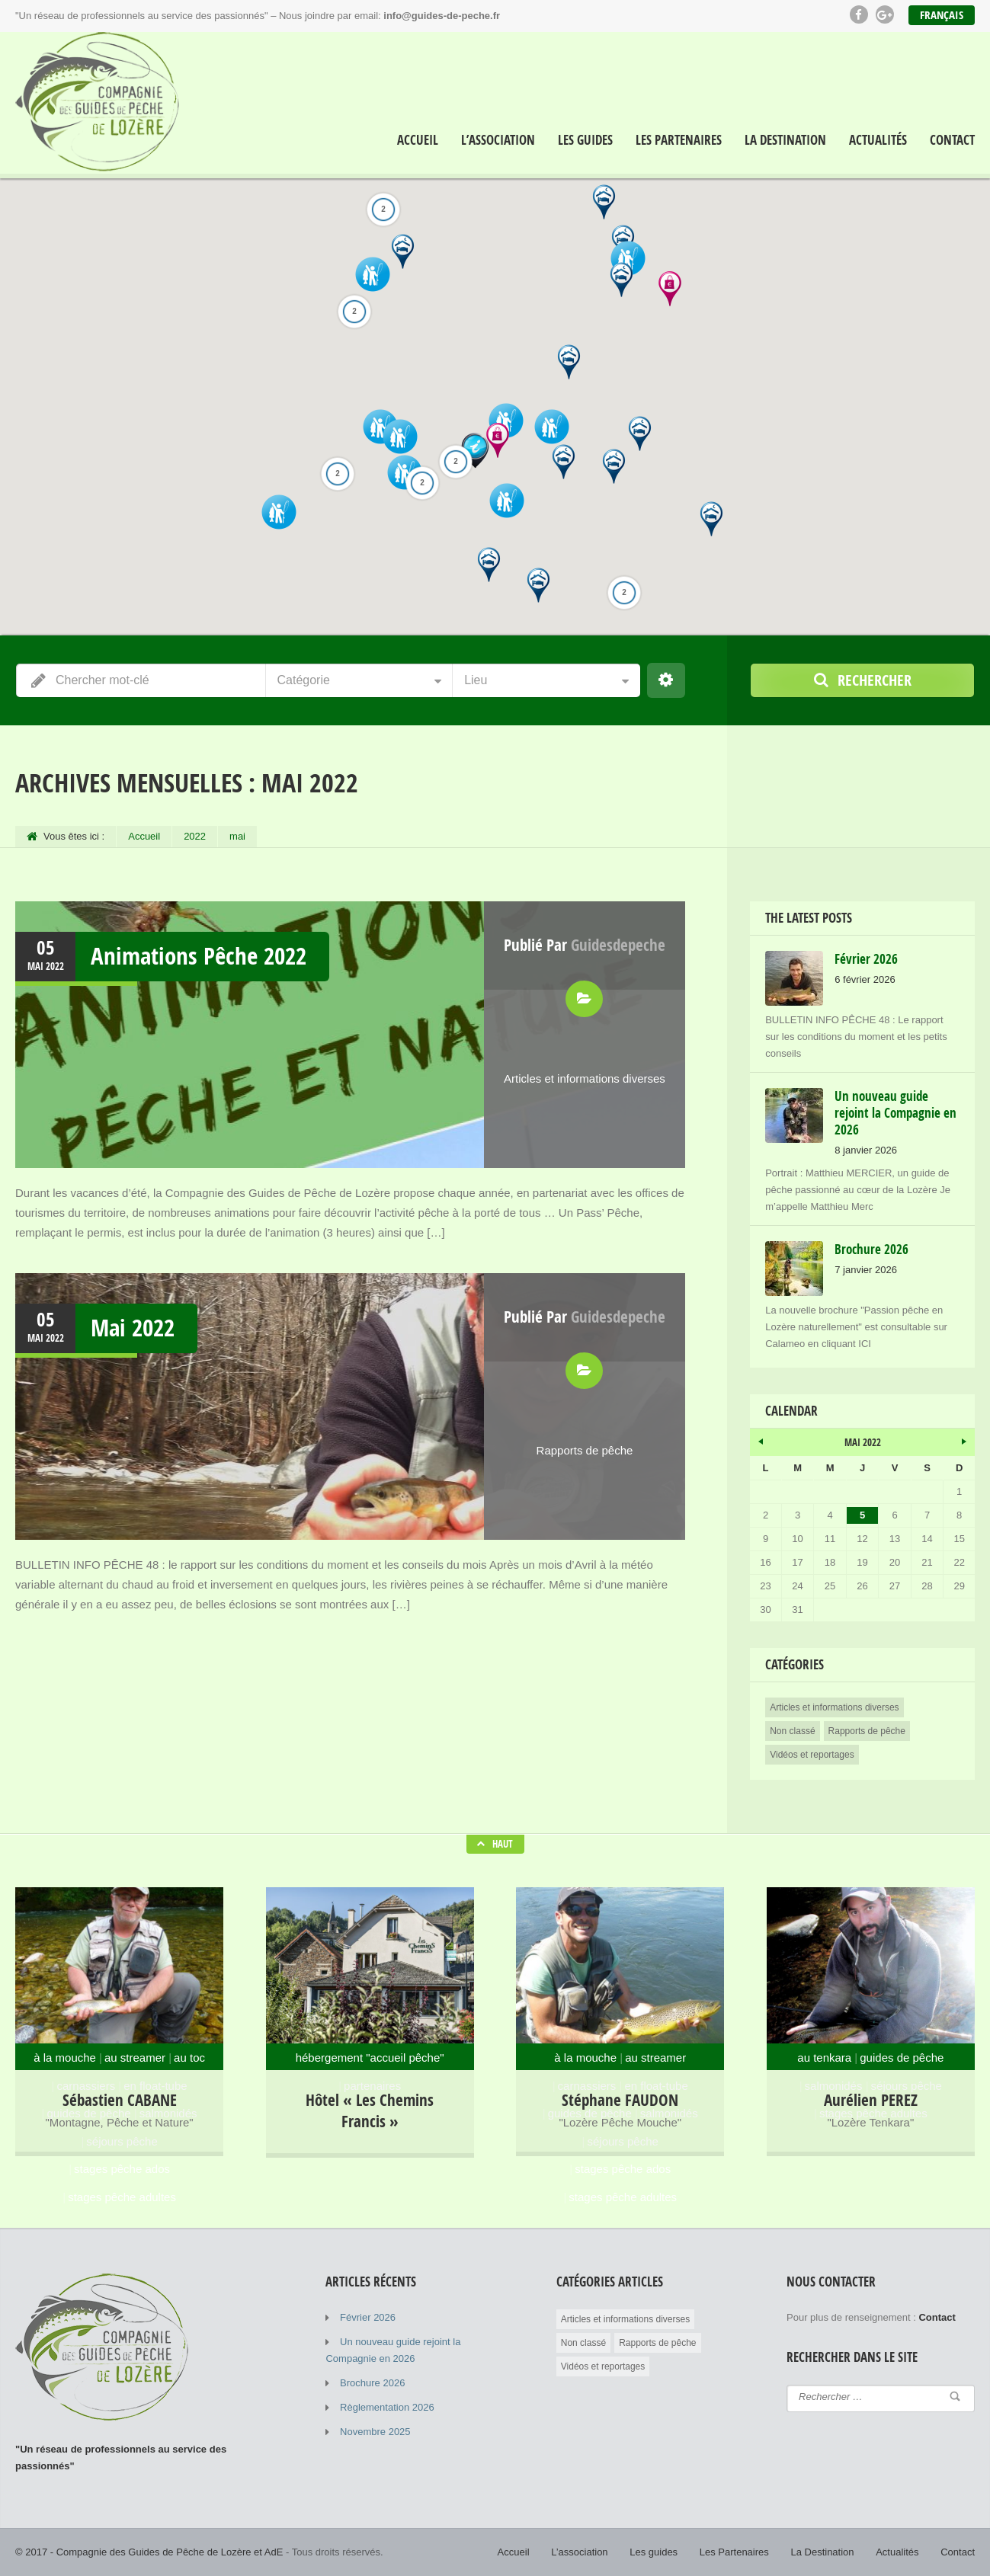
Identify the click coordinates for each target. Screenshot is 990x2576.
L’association (498, 140)
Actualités (878, 140)
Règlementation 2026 (387, 2407)
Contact (952, 140)
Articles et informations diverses (584, 1078)
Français (941, 15)
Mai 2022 (133, 1327)
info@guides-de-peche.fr (441, 15)
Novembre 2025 (375, 2431)
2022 (195, 836)
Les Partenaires (679, 140)
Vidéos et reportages (812, 1754)
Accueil (417, 140)
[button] (621, 280)
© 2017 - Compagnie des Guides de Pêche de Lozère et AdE (149, 2552)
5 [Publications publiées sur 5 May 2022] (862, 1515)
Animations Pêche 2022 (198, 955)
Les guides (585, 140)
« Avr (761, 1439)
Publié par (584, 944)
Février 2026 (368, 2317)
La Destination (785, 140)
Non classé (792, 1731)
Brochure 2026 (372, 2383)
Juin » (963, 1439)
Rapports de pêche (585, 1450)
